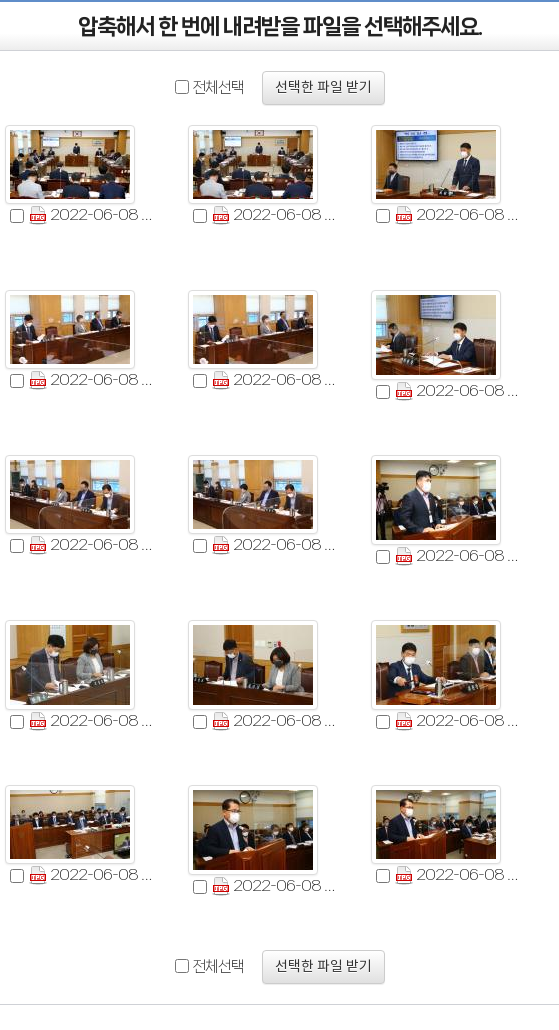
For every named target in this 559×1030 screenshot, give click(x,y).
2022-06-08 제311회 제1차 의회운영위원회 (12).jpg (459, 721)
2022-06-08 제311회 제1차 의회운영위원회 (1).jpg (93, 215)
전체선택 (218, 87)
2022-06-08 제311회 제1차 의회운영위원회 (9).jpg (459, 556)
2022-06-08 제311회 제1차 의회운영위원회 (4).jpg (93, 380)
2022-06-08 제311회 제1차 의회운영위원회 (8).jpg (276, 545)
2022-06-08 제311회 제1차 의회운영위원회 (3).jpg (459, 215)
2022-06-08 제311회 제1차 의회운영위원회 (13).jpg (93, 875)
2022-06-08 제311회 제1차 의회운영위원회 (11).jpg (276, 721)
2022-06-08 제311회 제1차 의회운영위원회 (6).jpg (459, 391)
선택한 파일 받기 (323, 88)
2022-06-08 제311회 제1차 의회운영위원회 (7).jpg (93, 545)
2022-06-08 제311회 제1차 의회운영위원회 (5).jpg (276, 380)
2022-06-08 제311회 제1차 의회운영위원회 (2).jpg (276, 215)
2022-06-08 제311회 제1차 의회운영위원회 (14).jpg (276, 886)
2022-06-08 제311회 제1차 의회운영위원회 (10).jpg (93, 721)
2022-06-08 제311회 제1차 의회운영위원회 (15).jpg (459, 875)
